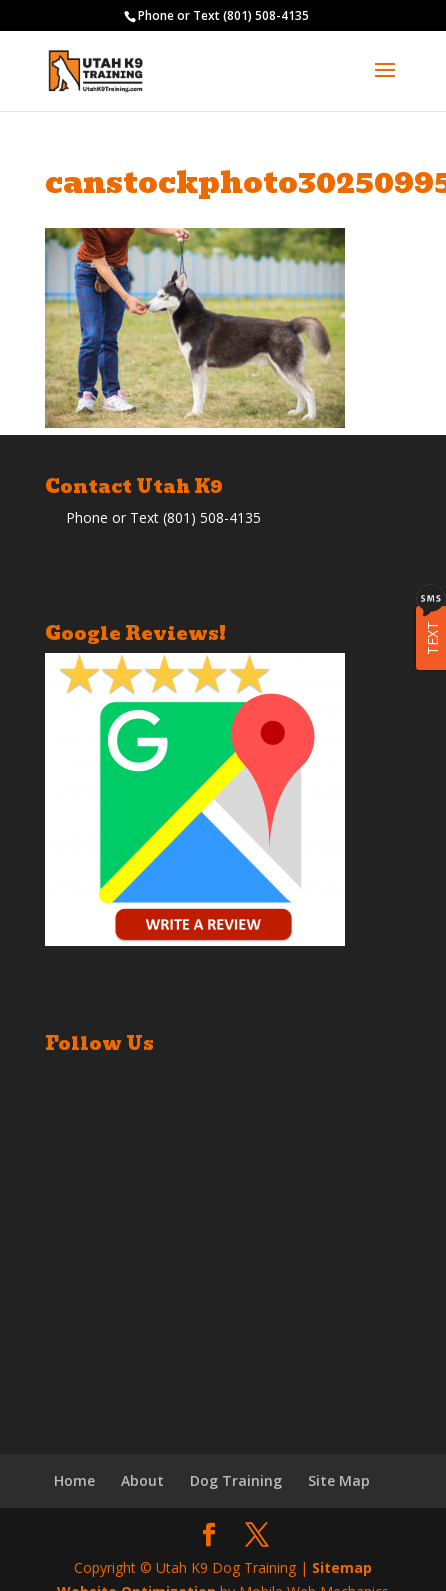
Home (74, 1480)
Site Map (339, 1480)
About (142, 1480)
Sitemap (342, 1567)
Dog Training (236, 1480)
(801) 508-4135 (266, 15)
